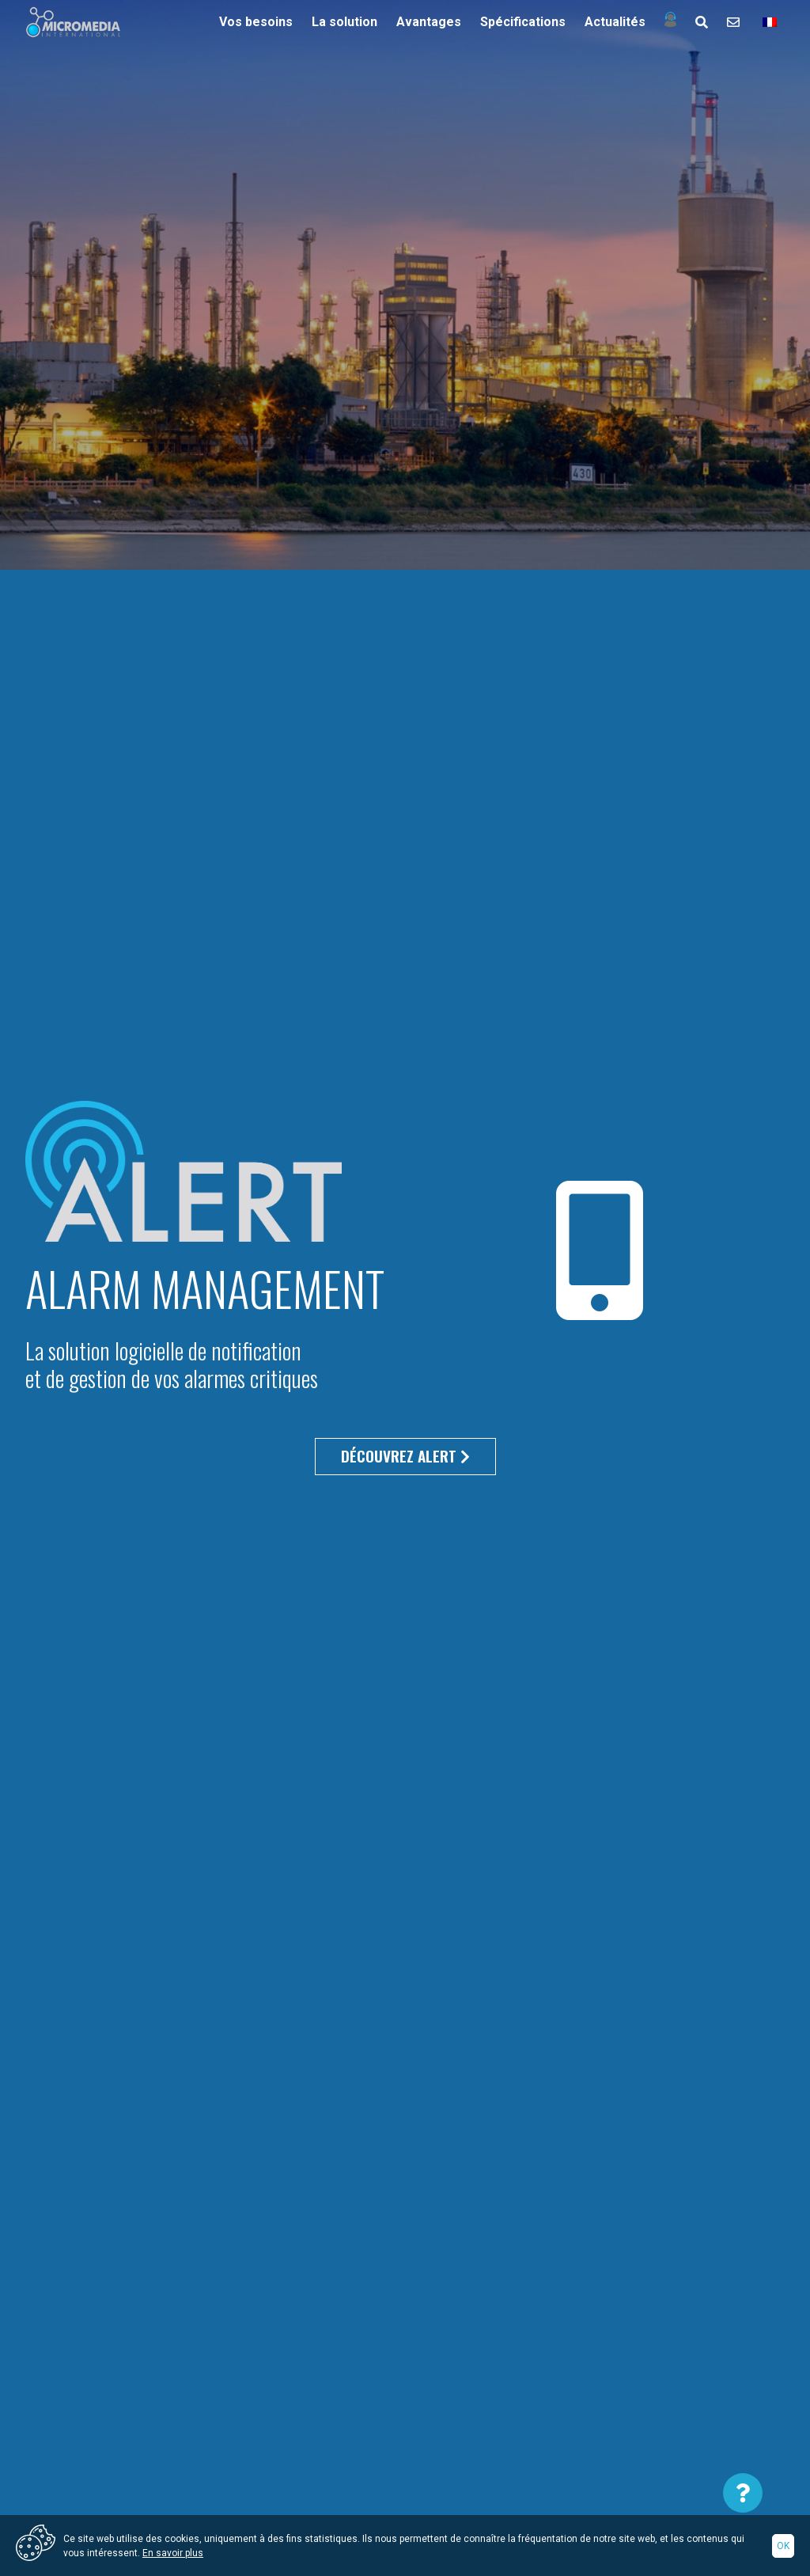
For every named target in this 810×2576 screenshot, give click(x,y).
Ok (783, 2545)
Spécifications (523, 21)
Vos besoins (256, 21)
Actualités (615, 21)
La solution (344, 21)
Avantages (428, 21)
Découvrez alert (405, 1455)
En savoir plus (172, 2553)
